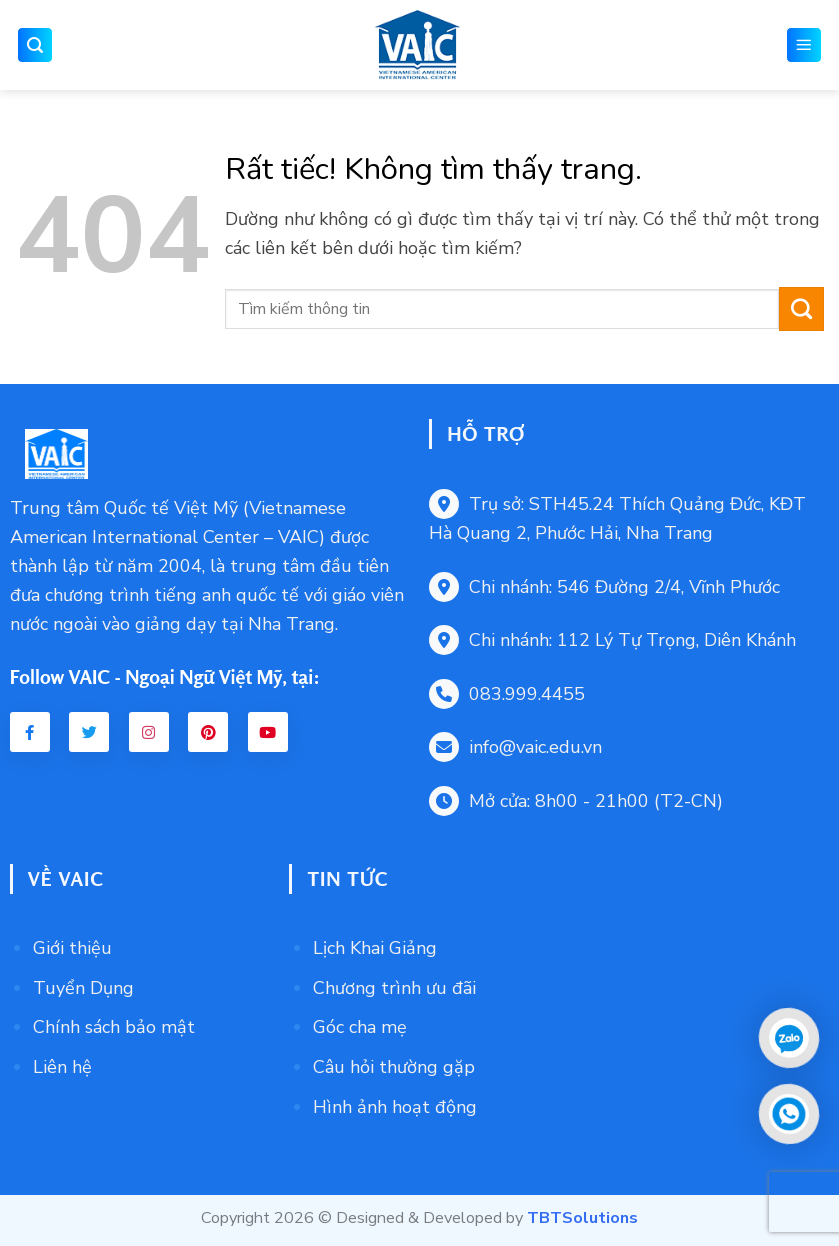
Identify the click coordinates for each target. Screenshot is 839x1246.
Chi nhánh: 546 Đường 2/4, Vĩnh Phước (604, 587)
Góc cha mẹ (360, 1027)
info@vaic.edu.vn (515, 747)
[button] (35, 45)
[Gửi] (801, 309)
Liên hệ (62, 1067)
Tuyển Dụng (83, 988)
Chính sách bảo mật (114, 1027)
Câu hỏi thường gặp (394, 1067)
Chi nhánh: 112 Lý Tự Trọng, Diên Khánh (612, 640)
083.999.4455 (507, 694)
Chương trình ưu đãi (394, 988)
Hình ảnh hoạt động (395, 1107)
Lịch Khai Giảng (375, 948)
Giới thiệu (72, 948)
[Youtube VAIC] (268, 732)
